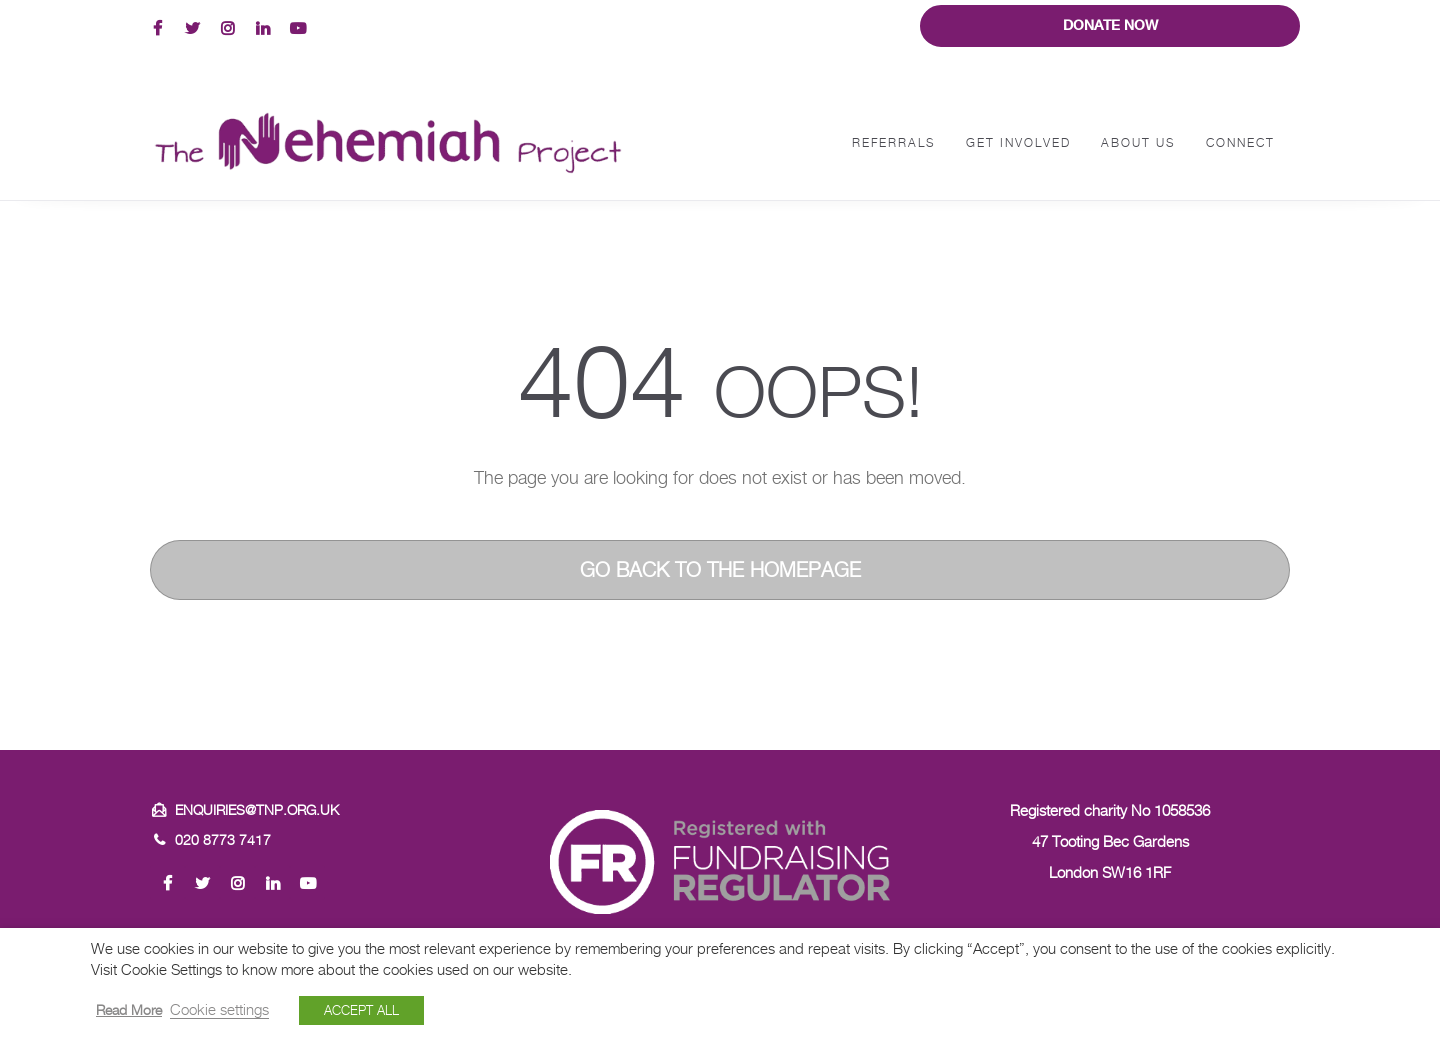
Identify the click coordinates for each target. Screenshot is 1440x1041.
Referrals (894, 142)
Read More (129, 1009)
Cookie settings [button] (219, 1009)
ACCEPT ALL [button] (361, 1010)
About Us (1138, 142)
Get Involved (1018, 142)
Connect (1240, 142)
